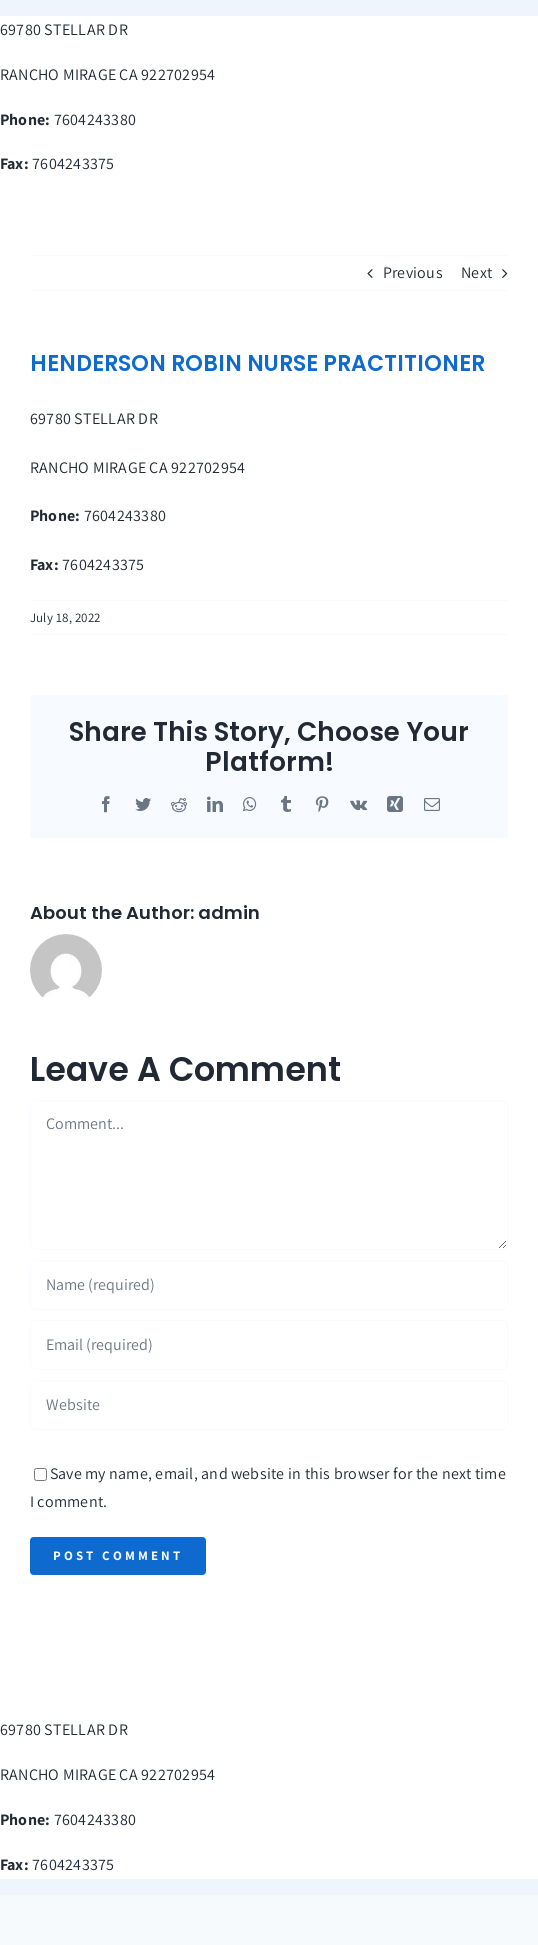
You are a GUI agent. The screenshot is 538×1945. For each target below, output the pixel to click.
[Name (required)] (269, 1285)
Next (476, 272)
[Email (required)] (269, 1345)
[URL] (269, 1405)
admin (229, 912)
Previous (413, 272)
